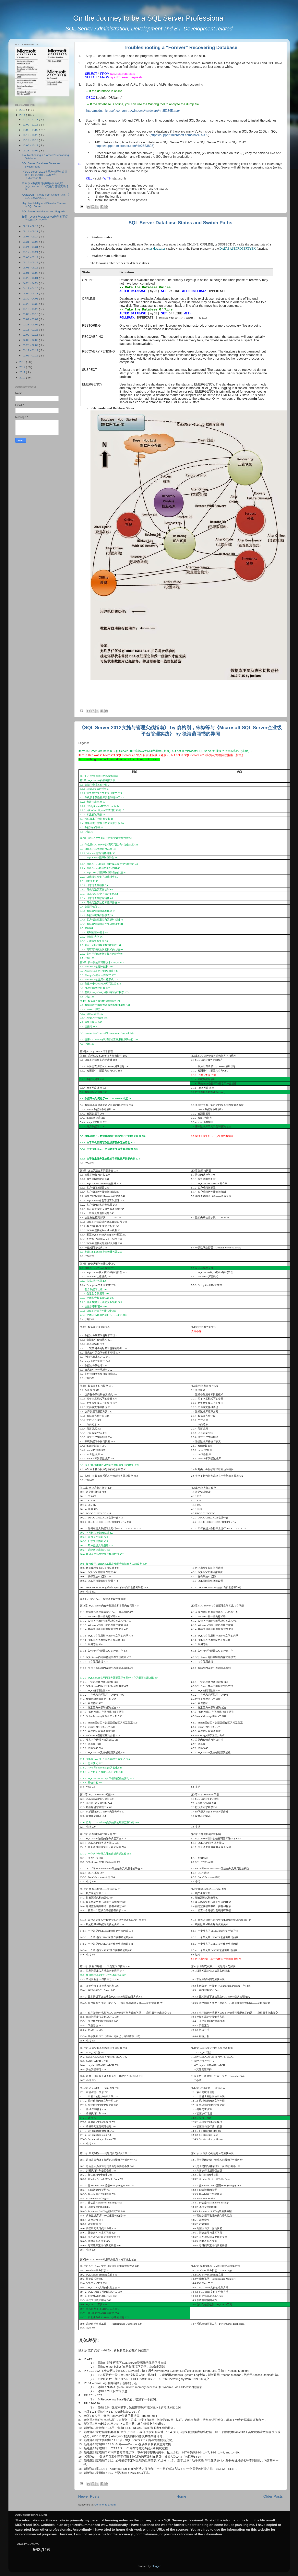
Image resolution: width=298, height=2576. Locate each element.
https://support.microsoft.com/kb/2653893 (124, 145)
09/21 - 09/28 (31, 226)
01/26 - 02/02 (31, 345)
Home (181, 2496)
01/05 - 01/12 (31, 355)
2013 (22, 362)
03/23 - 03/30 (31, 303)
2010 (22, 377)
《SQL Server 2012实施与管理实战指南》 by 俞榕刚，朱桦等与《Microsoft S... (44, 174)
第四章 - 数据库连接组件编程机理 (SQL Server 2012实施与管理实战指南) (45, 186)
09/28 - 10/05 (31, 150)
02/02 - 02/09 (31, 340)
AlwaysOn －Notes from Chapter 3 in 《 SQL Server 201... (45, 196)
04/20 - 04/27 (31, 283)
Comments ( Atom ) (105, 2504)
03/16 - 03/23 (31, 309)
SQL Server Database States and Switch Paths (180, 222)
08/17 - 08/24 (31, 252)
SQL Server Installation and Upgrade (43, 211)
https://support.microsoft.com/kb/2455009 (179, 135)
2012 (22, 367)
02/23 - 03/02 (31, 324)
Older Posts (273, 2496)
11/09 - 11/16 (31, 124)
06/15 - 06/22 (31, 262)
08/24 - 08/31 (31, 246)
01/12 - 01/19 (31, 350)
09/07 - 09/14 (31, 236)
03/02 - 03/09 (31, 319)
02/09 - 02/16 (31, 334)
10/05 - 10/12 (31, 145)
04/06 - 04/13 (31, 293)
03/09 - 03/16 (31, 314)
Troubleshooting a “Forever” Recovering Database (180, 47)
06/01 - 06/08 (31, 272)
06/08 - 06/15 (31, 267)
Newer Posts (88, 2496)
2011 (22, 372)
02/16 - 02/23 (31, 329)
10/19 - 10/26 (31, 135)
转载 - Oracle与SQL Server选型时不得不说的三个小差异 (45, 218)
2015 (22, 109)
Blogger (156, 2566)
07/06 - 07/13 (31, 257)
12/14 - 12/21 (31, 119)
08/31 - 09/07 (31, 241)
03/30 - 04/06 (31, 298)
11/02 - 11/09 (31, 129)
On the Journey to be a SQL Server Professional (149, 18)
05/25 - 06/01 (31, 278)
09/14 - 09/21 (31, 231)
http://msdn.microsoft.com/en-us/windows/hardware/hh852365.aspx (133, 110)
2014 (22, 115)
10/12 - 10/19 (31, 140)
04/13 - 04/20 (31, 288)
